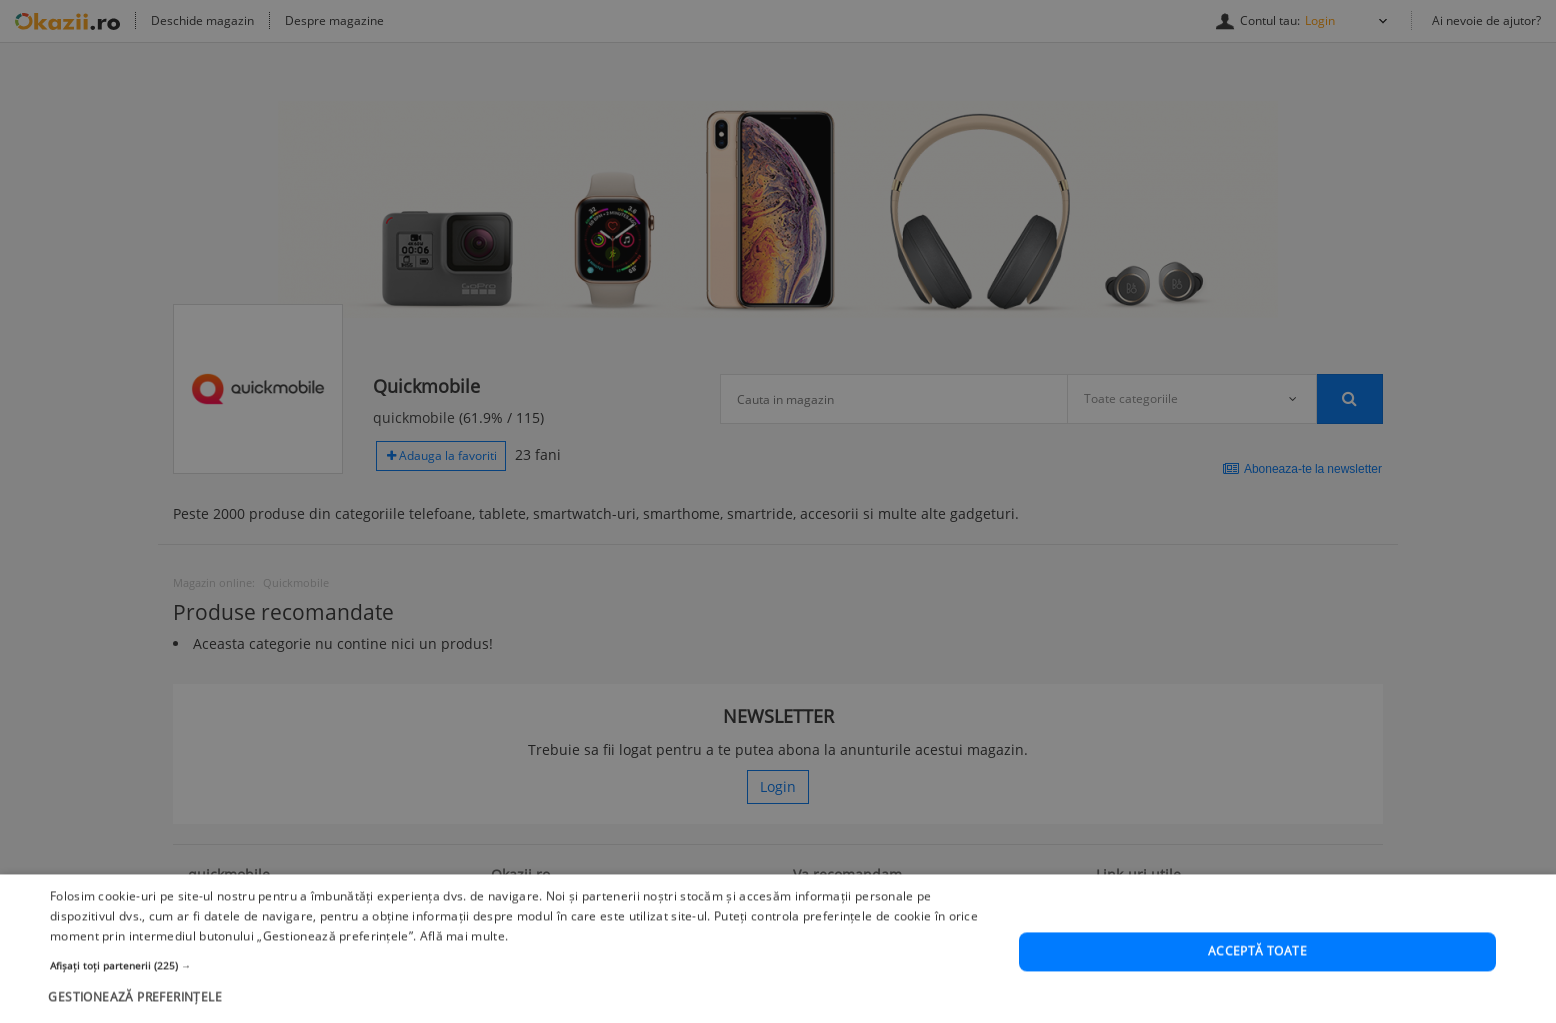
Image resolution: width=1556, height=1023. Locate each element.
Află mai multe (462, 961)
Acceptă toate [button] (1257, 977)
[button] (520, 991)
